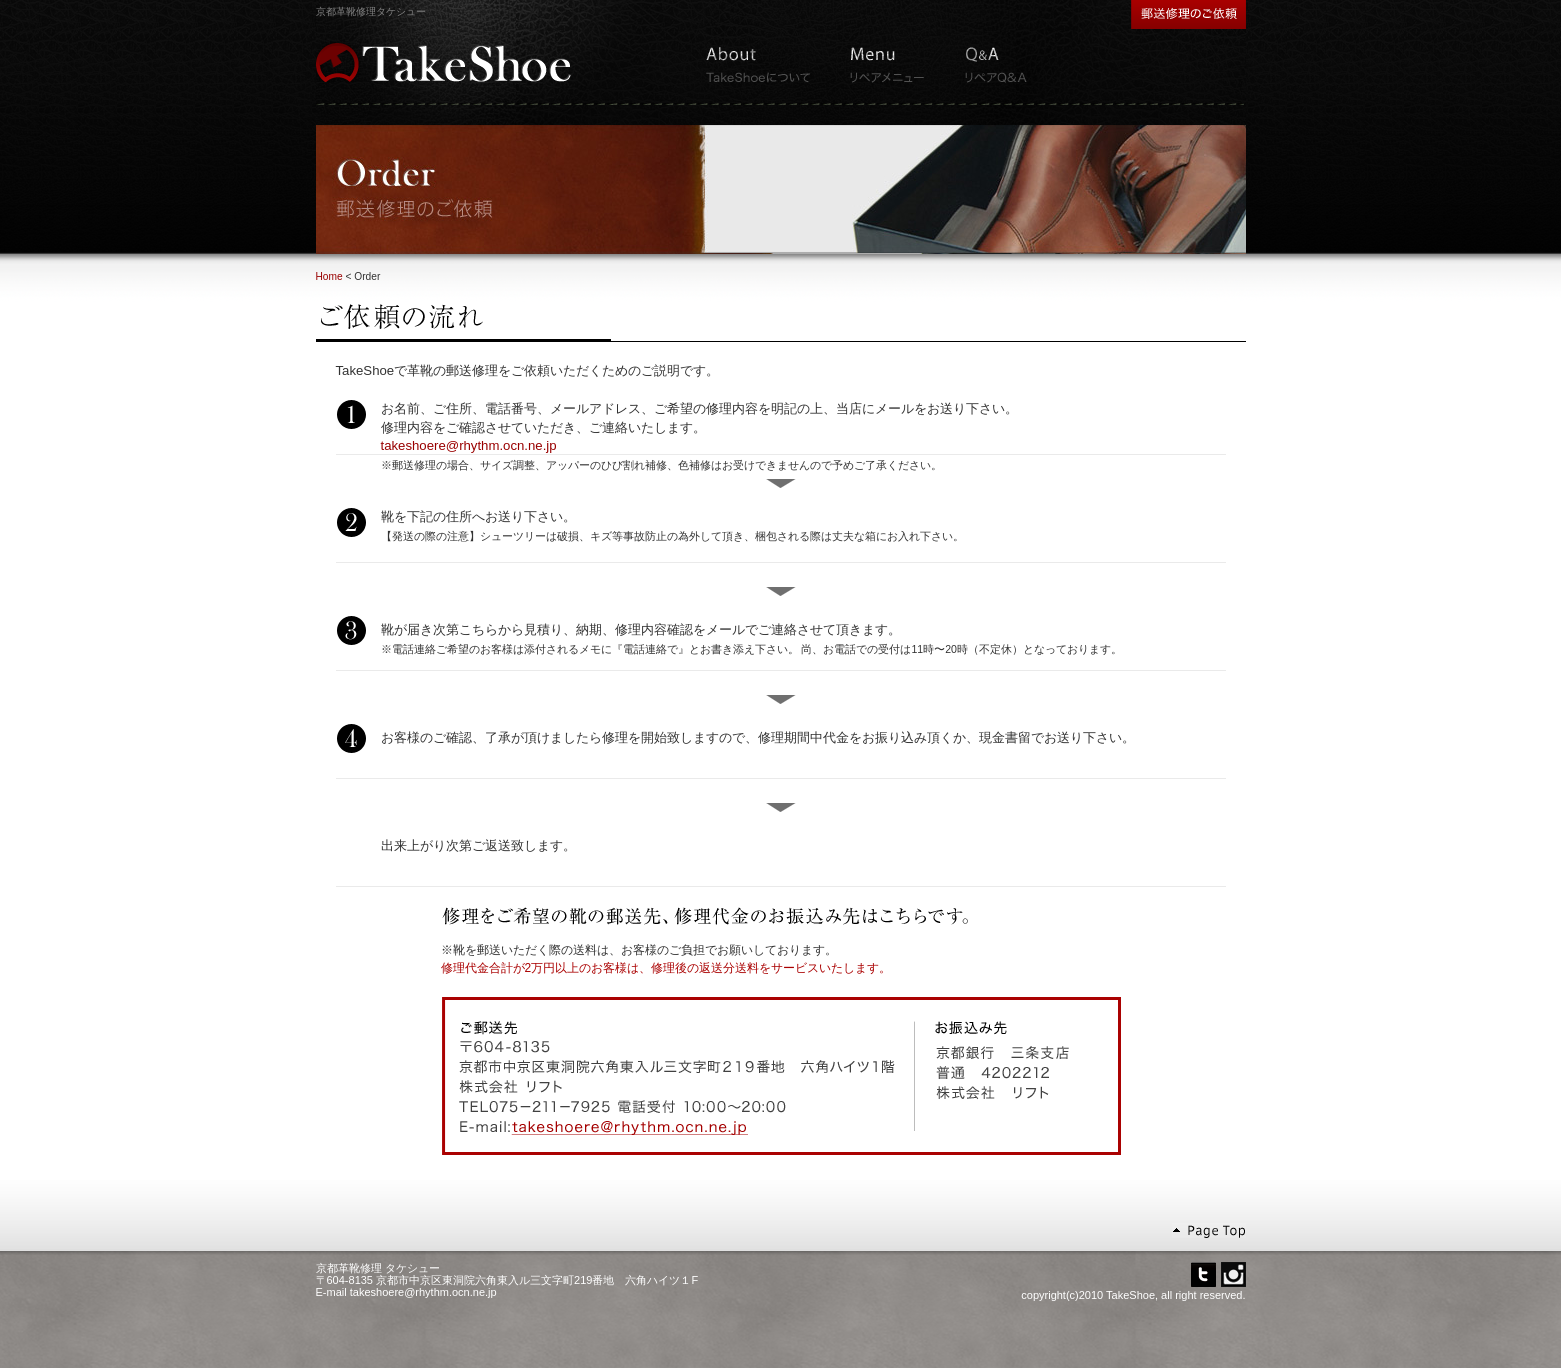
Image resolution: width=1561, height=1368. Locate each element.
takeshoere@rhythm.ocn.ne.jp (469, 445)
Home (329, 276)
